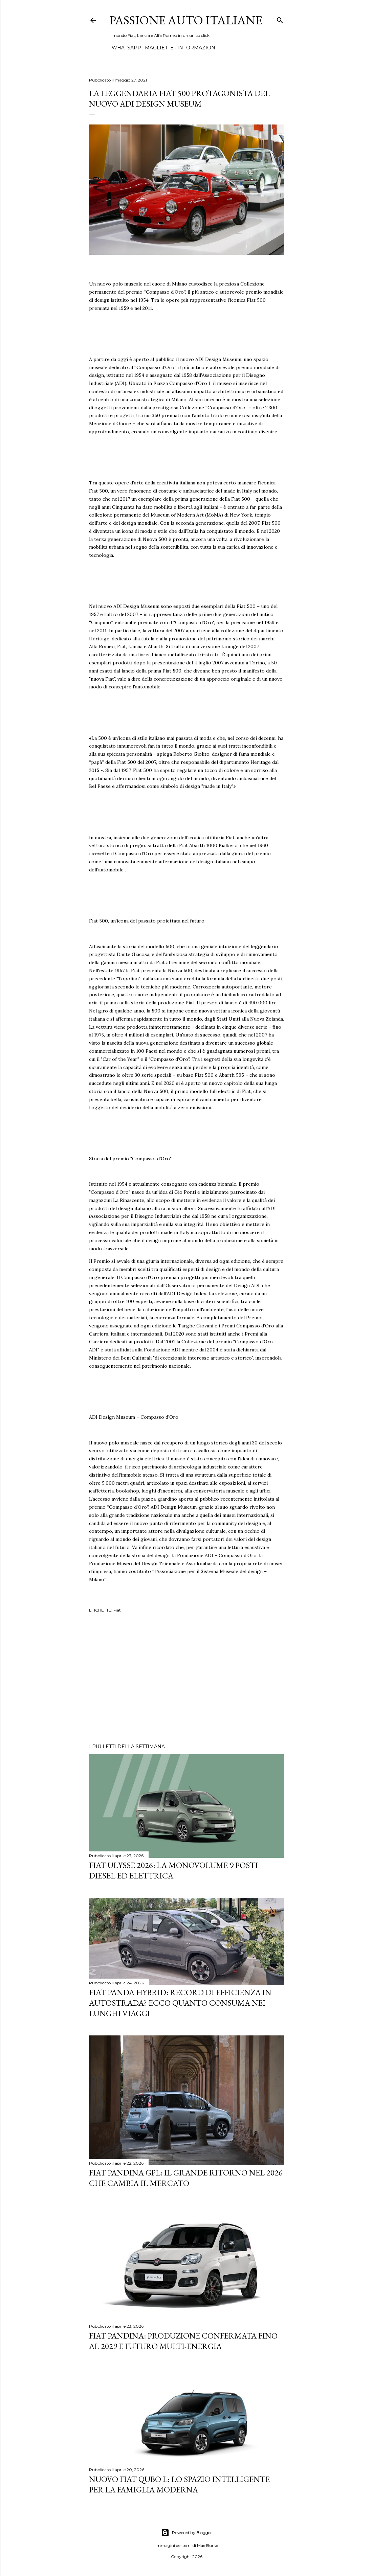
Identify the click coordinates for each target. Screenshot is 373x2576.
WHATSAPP (124, 48)
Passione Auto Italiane (185, 20)
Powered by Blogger (186, 2533)
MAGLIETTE (156, 48)
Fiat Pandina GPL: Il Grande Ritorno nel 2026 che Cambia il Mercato (186, 2177)
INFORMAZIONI (195, 48)
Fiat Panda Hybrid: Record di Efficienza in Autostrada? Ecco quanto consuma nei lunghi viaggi (180, 2003)
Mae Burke (207, 2545)
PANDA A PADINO (240, 48)
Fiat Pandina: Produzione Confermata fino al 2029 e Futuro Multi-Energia (183, 2340)
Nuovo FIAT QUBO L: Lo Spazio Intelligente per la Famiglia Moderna (179, 2484)
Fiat (117, 1610)
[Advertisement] (186, 1679)
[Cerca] (280, 18)
